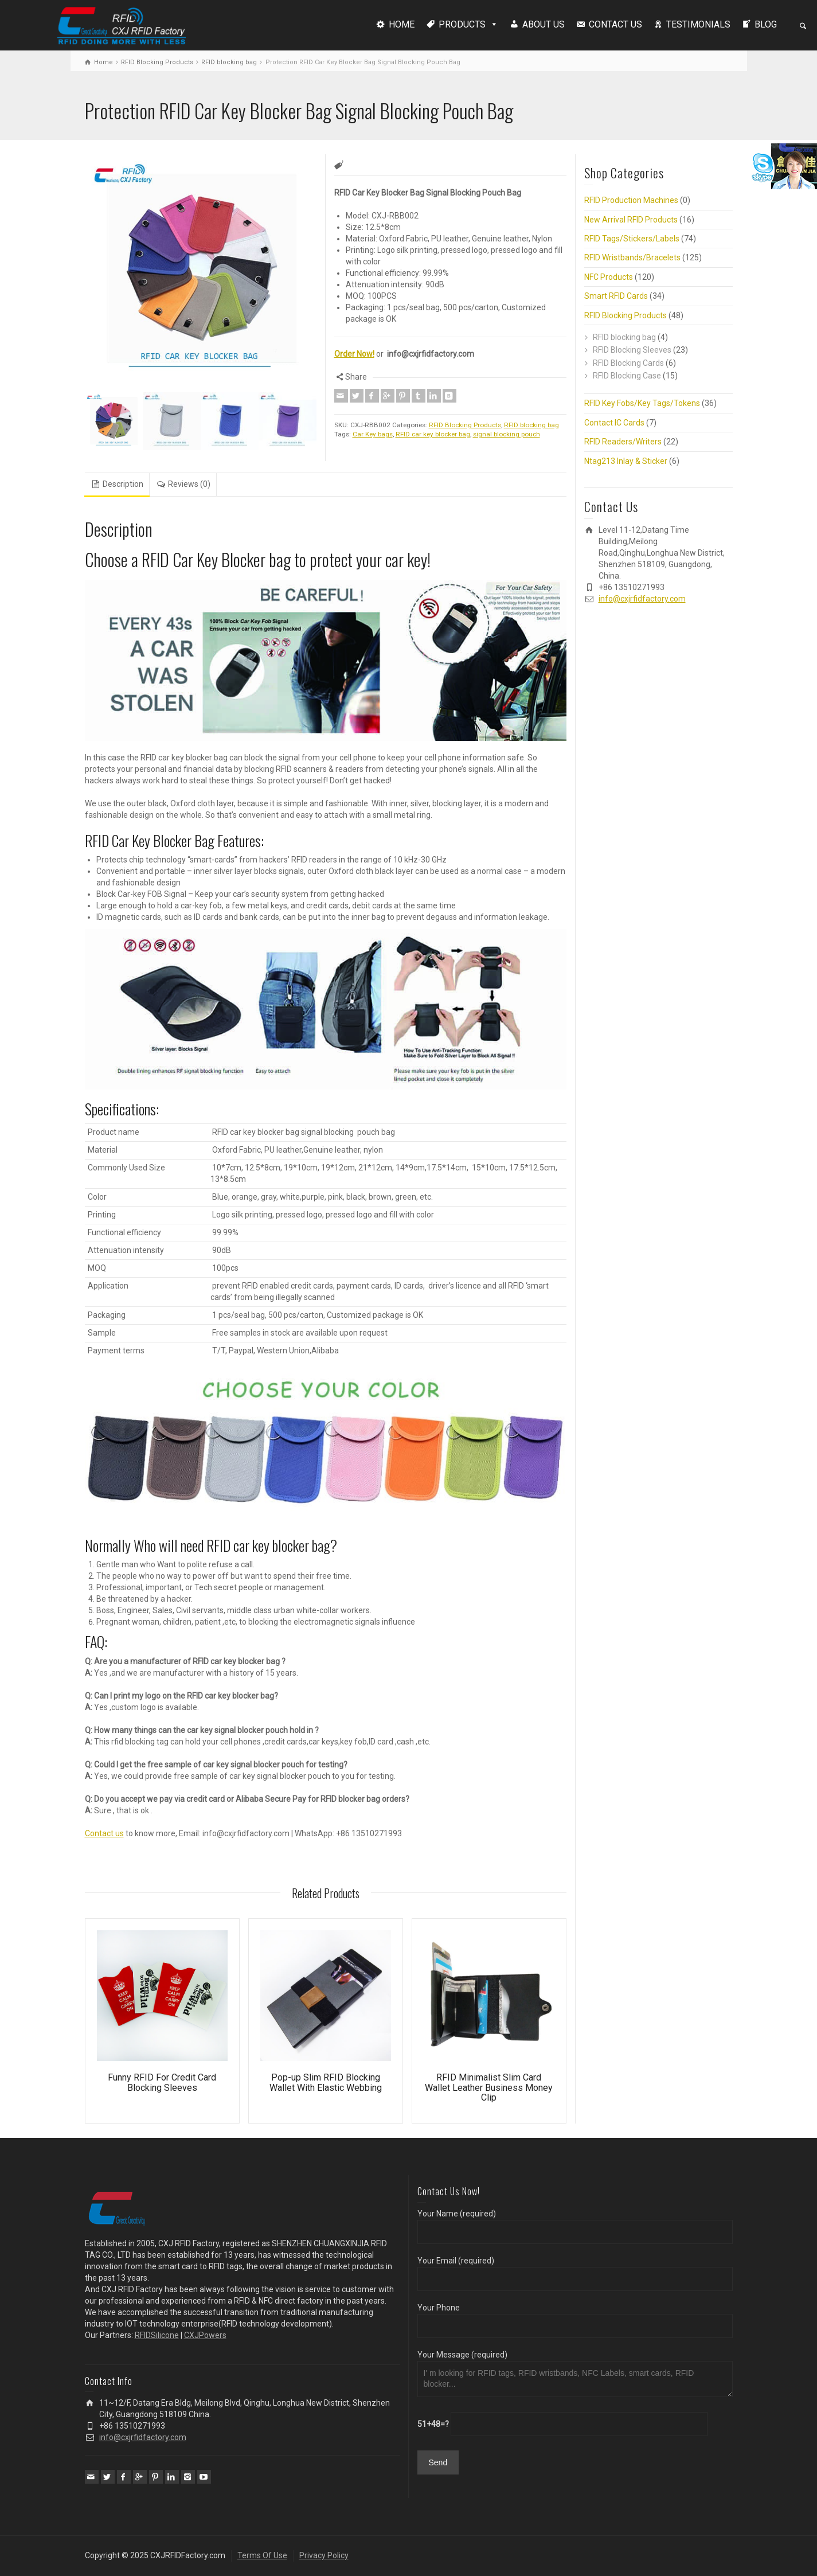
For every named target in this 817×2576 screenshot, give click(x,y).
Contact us (104, 1833)
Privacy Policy (324, 2555)
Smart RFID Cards (616, 295)
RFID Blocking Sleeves (632, 349)
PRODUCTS (462, 24)
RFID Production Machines (631, 200)
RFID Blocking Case (627, 375)
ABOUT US (543, 24)
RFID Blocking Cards (628, 363)
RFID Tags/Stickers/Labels (631, 238)
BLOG (766, 24)
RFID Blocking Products (157, 62)
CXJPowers (205, 2335)
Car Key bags (373, 434)
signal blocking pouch (506, 434)
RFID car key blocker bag (433, 434)
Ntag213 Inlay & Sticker (625, 461)
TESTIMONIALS (698, 24)
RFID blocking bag (229, 62)
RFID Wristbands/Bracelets (632, 257)
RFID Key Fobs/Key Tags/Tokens (642, 403)
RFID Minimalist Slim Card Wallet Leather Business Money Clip (489, 2087)
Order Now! (354, 353)
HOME (402, 24)
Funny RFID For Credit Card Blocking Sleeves (162, 2082)
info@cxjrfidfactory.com (642, 598)
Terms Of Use (262, 2555)
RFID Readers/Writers (623, 441)
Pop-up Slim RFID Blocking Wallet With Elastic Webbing (325, 2082)
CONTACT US (615, 24)
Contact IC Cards (614, 422)
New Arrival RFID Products (631, 219)
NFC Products (608, 277)
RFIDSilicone (157, 2335)
